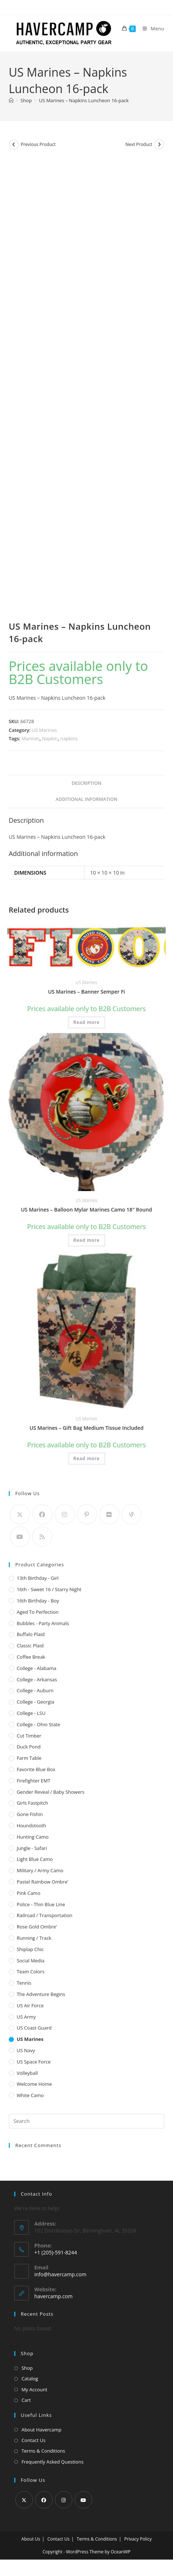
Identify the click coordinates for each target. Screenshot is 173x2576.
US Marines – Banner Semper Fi (86, 991)
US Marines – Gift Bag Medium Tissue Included (87, 1427)
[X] (20, 1514)
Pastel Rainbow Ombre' (42, 1881)
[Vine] (131, 1514)
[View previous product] (14, 144)
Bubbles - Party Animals (43, 1623)
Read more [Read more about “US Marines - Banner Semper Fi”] (87, 1022)
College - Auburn (35, 1690)
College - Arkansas (37, 1679)
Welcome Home (34, 2084)
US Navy (26, 2050)
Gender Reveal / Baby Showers (50, 1792)
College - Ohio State (38, 1724)
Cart (26, 2400)
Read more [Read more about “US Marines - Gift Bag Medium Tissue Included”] (87, 1458)
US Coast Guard (34, 2027)
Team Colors (31, 1971)
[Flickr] (109, 1514)
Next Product (139, 144)
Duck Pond (29, 1746)
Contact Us (34, 2440)
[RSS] (42, 1537)
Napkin (50, 738)
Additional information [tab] (86, 799)
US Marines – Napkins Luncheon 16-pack (84, 100)
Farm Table (29, 1758)
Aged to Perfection (38, 1612)
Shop (27, 2368)
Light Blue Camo (35, 1859)
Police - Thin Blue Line (41, 1904)
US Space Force (34, 2061)
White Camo (30, 2095)
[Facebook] (42, 1514)
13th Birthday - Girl (38, 1578)
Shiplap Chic (30, 1949)
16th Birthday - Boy (38, 1600)
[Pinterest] (87, 1514)
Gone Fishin (30, 1814)
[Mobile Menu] (150, 28)
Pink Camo (29, 1893)
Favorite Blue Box (36, 1769)
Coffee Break (31, 1657)
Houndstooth (31, 1825)
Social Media (31, 1960)
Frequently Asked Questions (53, 2461)
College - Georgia (35, 1701)
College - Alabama (36, 1668)
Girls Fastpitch (32, 1803)
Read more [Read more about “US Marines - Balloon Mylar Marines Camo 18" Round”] (87, 1240)
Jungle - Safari (32, 1848)
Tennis (24, 1983)
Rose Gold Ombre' (37, 1926)
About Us (30, 2539)
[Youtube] (20, 1537)
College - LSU (31, 1713)
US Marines (44, 730)
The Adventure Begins (41, 1994)
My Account (35, 2389)
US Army (26, 2016)
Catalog (30, 2378)
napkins (69, 738)
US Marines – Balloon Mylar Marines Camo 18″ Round (86, 1209)
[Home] (11, 100)
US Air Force (30, 2005)
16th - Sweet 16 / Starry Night (49, 1589)
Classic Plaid (30, 1645)
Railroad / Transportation (44, 1915)
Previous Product (38, 144)
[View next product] (159, 144)
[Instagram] (64, 1514)
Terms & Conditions (43, 2451)
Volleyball (27, 2073)
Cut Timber (29, 1735)
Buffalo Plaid (31, 1634)
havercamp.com (53, 2296)
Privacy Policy (138, 2539)
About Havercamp (41, 2429)
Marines (31, 738)
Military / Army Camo (40, 1870)
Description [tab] (87, 783)
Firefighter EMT (33, 1780)
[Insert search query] (87, 2121)
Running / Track (34, 1938)
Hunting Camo (33, 1837)
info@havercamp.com (60, 2274)
